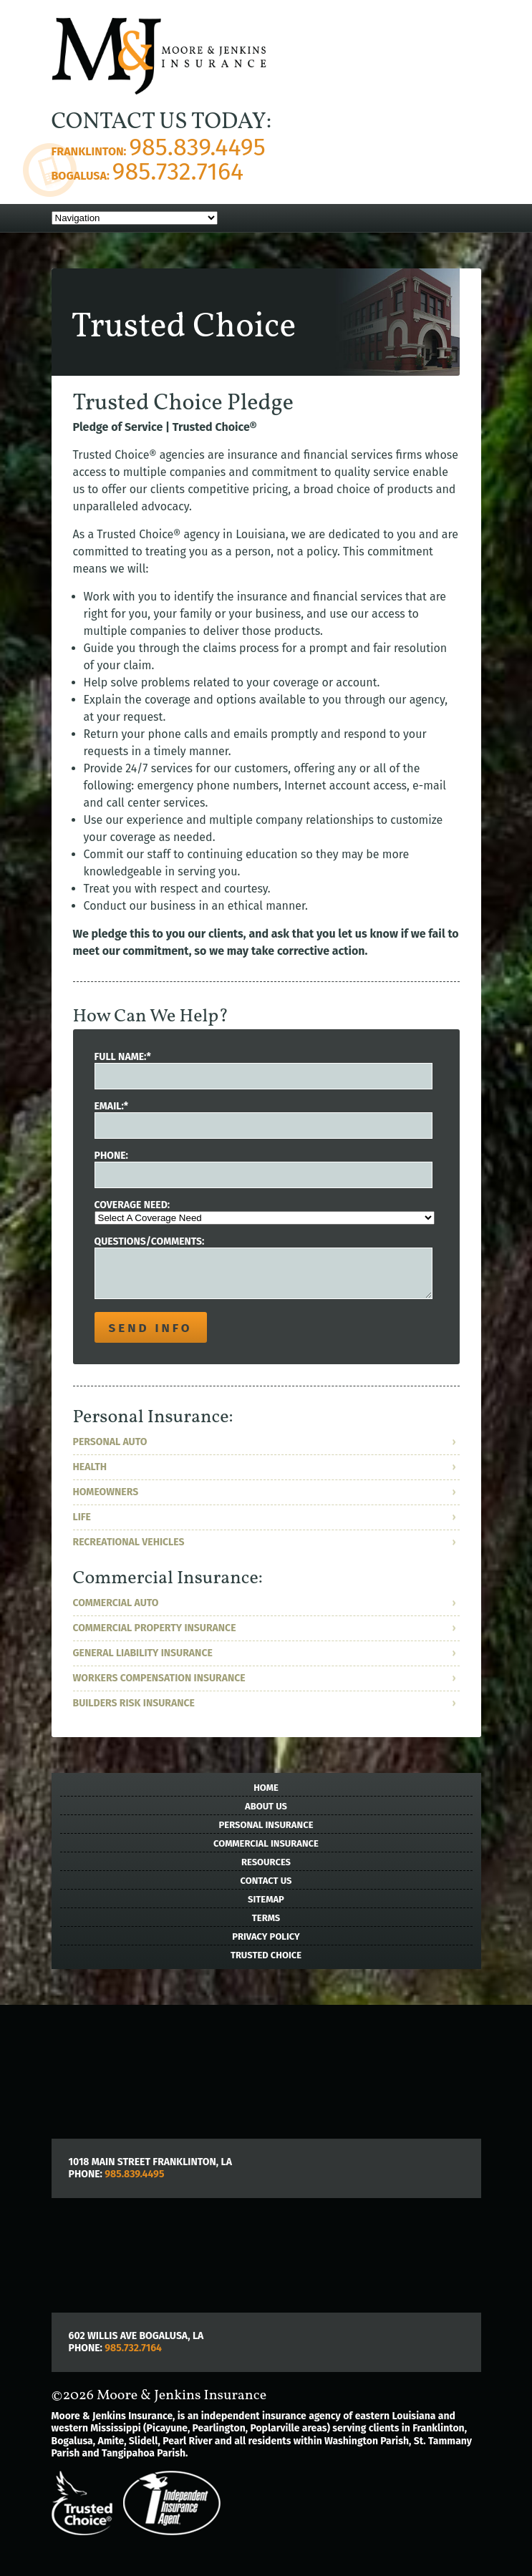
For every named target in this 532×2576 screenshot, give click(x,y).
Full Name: (123, 1057)
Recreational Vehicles (129, 1542)
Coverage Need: (132, 1205)
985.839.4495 (197, 147)
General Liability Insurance (143, 1653)
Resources (266, 1862)
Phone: (111, 1156)
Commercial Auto (116, 1603)
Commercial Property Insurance (154, 1628)
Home (266, 1787)
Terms (266, 1917)
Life (82, 1517)
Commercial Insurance (266, 1843)
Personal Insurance (266, 1824)
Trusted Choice (266, 1955)
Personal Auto (110, 1442)
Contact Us (266, 1880)
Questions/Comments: (150, 1241)
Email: (112, 1106)
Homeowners (106, 1492)
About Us (266, 1806)
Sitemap (266, 1899)
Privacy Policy (266, 1936)
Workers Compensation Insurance (159, 1678)
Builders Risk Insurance (134, 1703)
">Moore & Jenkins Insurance (159, 59)
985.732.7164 (178, 171)
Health (90, 1467)
